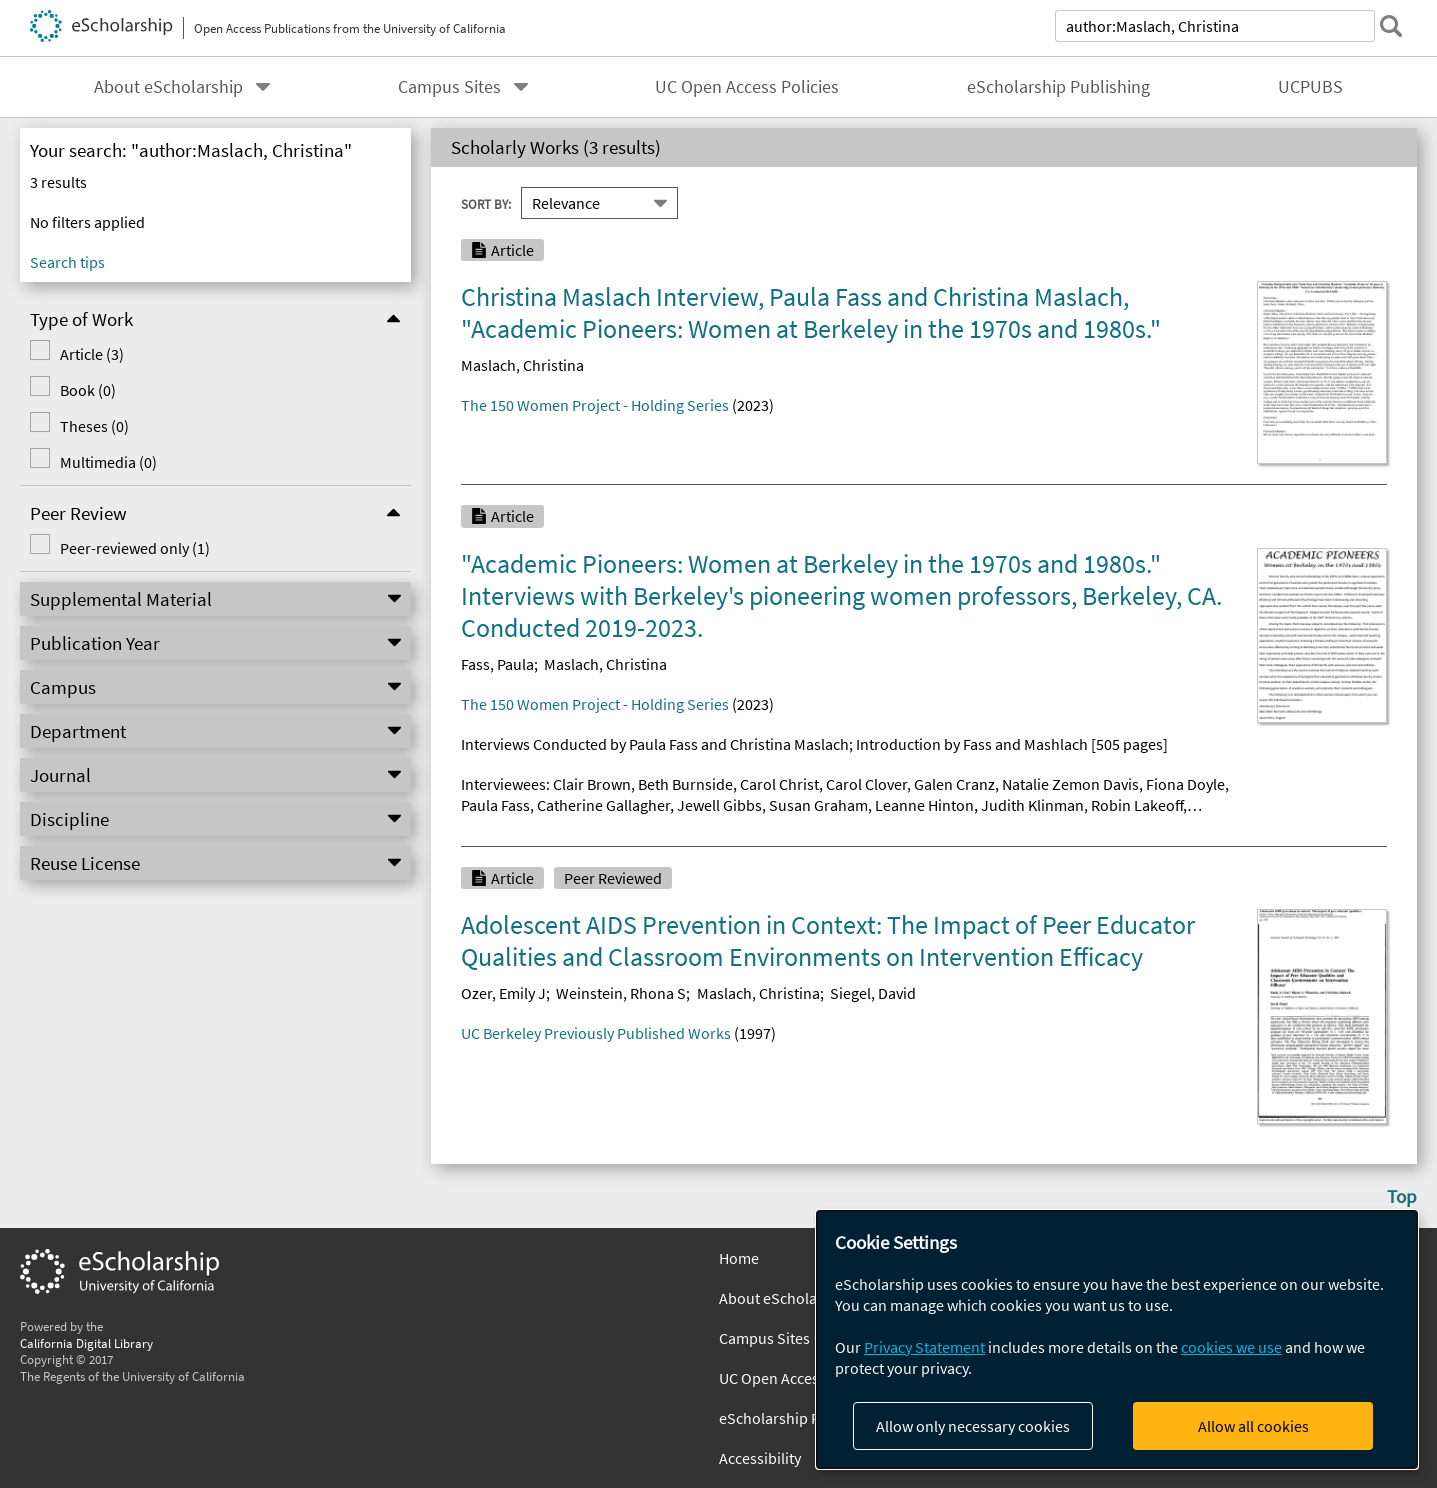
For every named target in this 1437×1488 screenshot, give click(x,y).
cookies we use (1231, 1347)
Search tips (67, 262)
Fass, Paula (497, 664)
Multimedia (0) (108, 462)
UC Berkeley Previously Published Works (596, 1033)
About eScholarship (168, 87)
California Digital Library (86, 1343)
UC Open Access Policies (747, 87)
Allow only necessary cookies (973, 1426)
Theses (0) (94, 426)
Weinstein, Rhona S (621, 993)
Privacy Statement (924, 1347)
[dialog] (1117, 1339)
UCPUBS (1310, 87)
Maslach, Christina (522, 365)
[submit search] (1391, 26)
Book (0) (88, 390)
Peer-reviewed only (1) (135, 548)
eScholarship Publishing (1058, 87)
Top (1402, 1196)
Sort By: (486, 203)
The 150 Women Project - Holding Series (595, 405)
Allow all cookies (1253, 1426)
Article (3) (92, 354)
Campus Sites (449, 87)
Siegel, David (873, 993)
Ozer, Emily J (503, 993)
